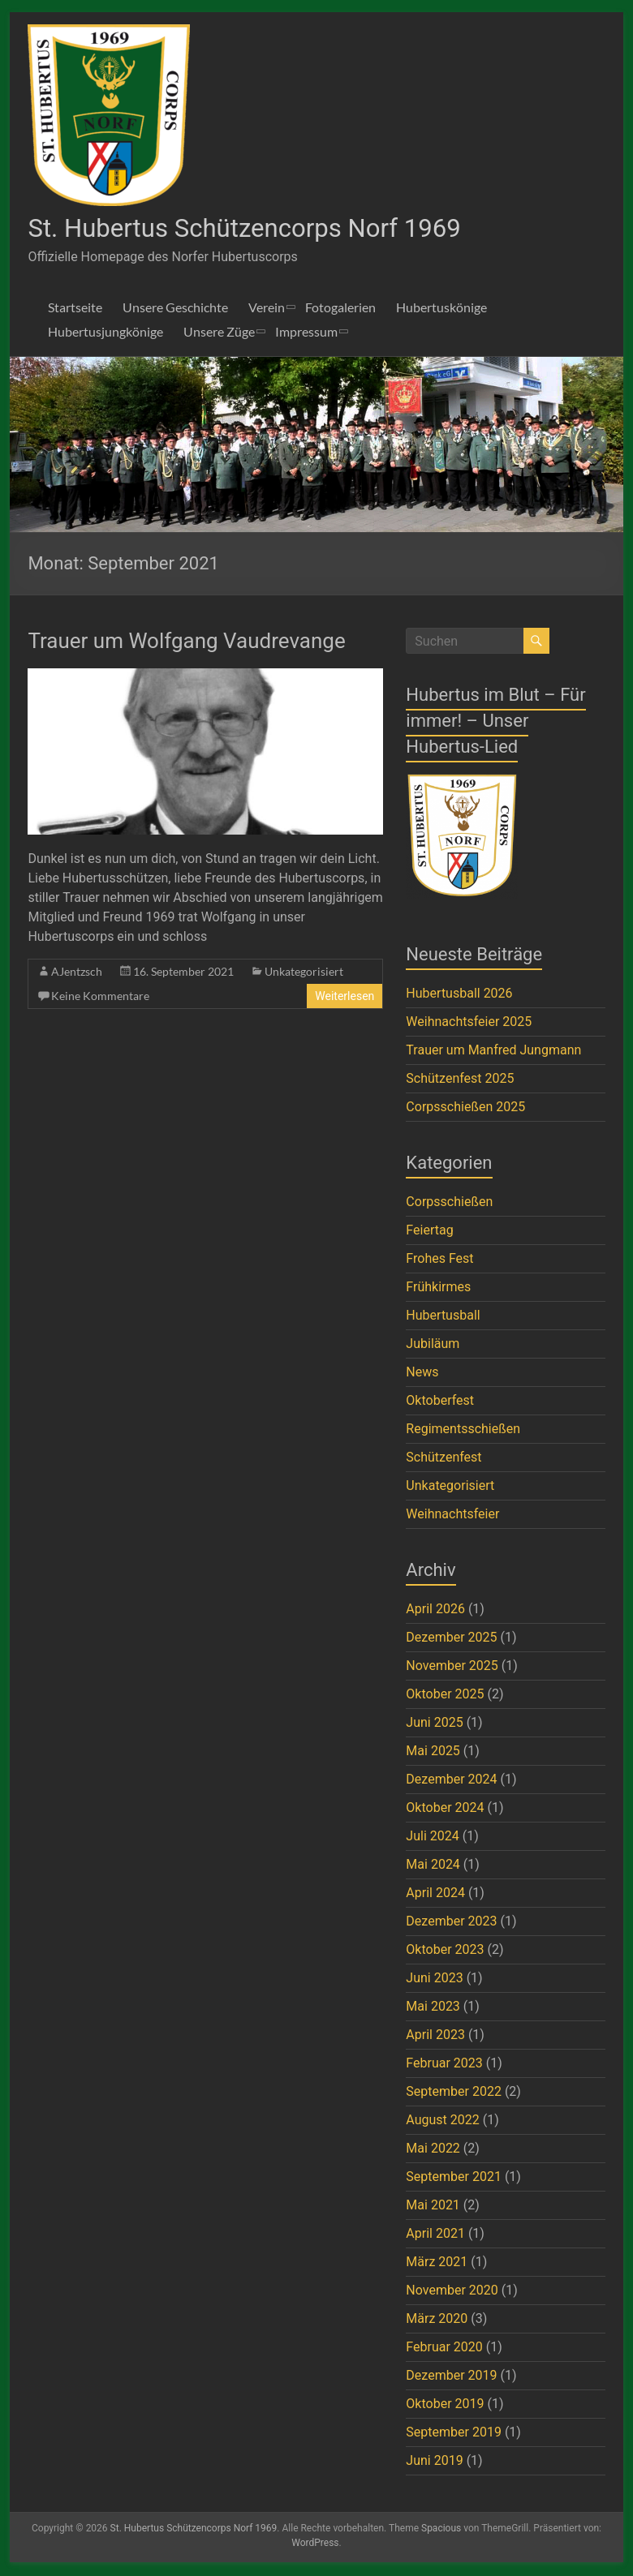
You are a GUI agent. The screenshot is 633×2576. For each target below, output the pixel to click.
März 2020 (436, 2320)
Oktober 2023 (445, 1951)
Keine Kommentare (100, 997)
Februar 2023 (444, 2064)
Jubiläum (432, 1345)
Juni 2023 (434, 1979)
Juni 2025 (434, 1724)
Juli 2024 (432, 1837)
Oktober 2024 (445, 1809)
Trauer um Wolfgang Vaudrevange (186, 642)
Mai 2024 (433, 1866)
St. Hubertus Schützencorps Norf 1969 (278, 229)
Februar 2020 (444, 2348)
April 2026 (435, 1610)
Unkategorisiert (304, 973)
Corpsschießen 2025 (465, 1108)
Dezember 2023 (451, 1922)
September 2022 (454, 2093)
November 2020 (451, 2291)
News (422, 1373)
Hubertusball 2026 (459, 994)
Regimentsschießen (463, 1430)
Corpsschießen (449, 1203)
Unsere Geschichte (175, 308)
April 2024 (435, 1894)
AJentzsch (76, 973)
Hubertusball (443, 1316)
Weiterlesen (344, 997)
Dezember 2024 (451, 1780)
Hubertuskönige (441, 308)
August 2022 (442, 2121)
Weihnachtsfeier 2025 (469, 1023)
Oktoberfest (440, 1402)
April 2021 (435, 2235)
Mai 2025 (433, 1752)
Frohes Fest (439, 1260)
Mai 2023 (433, 2008)
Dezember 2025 (451, 1638)
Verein (266, 308)
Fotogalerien (340, 308)
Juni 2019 (434, 2462)
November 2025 (451, 1667)
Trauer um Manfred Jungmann (493, 1051)
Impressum (306, 333)
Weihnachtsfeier (452, 1515)
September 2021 (454, 2178)
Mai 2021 (433, 2206)
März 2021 (436, 2263)
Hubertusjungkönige (105, 333)
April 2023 (435, 2036)
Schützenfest (443, 1458)
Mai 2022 (433, 2149)
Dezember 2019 (451, 2377)
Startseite (75, 308)
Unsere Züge (219, 333)
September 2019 (454, 2433)
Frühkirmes (438, 1288)
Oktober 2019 (445, 2405)
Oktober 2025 (445, 1695)
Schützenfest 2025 (460, 1080)
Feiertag (429, 1231)
